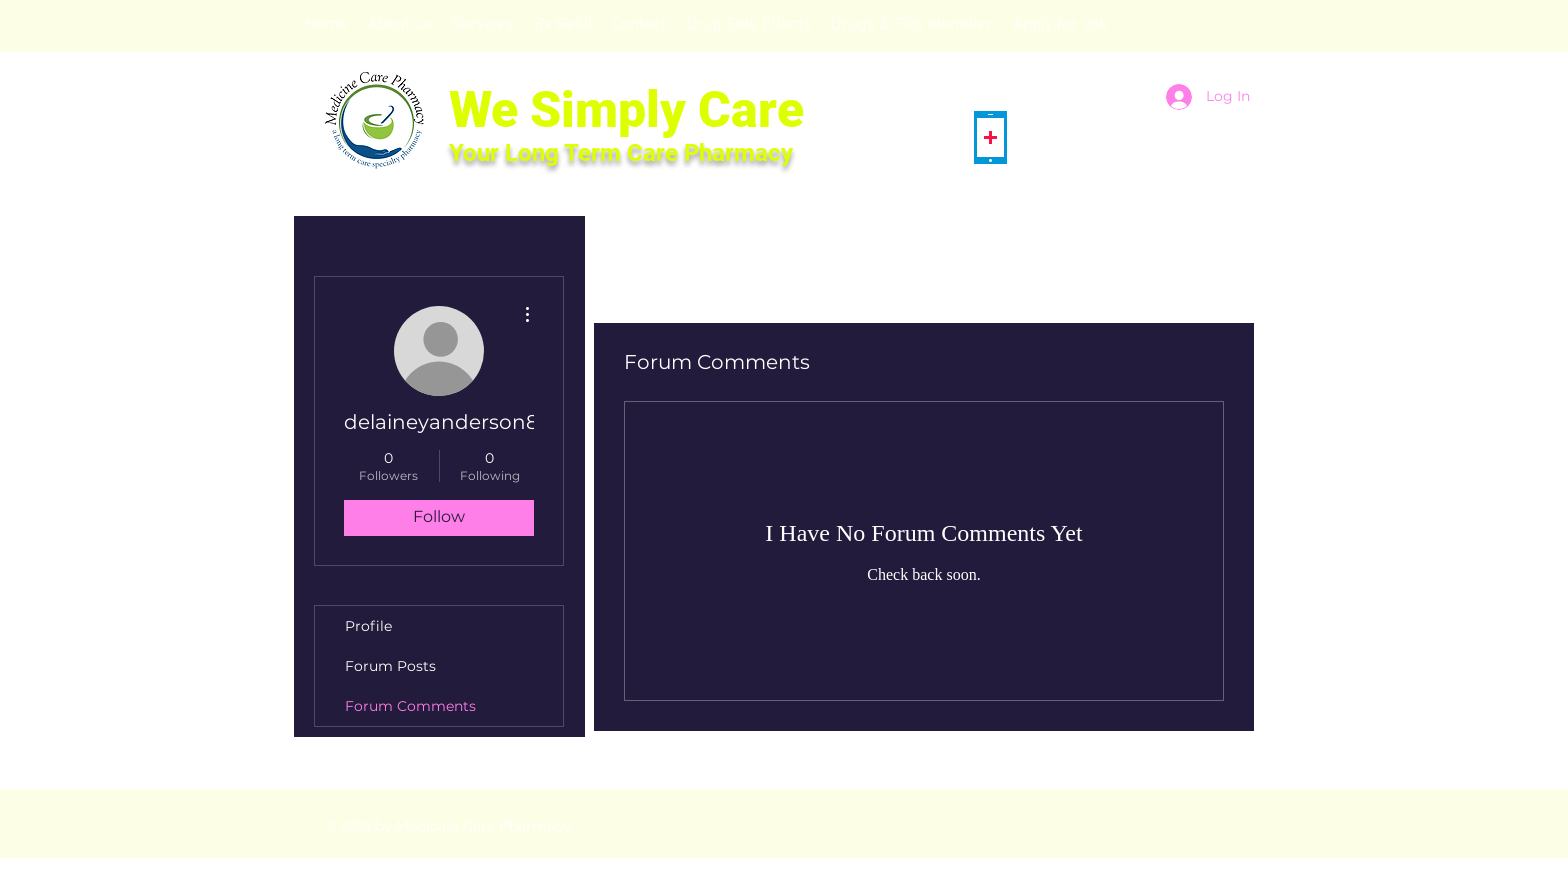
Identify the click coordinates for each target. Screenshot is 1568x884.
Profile (368, 626)
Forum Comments (410, 706)
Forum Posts (390, 666)
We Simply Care (626, 110)
